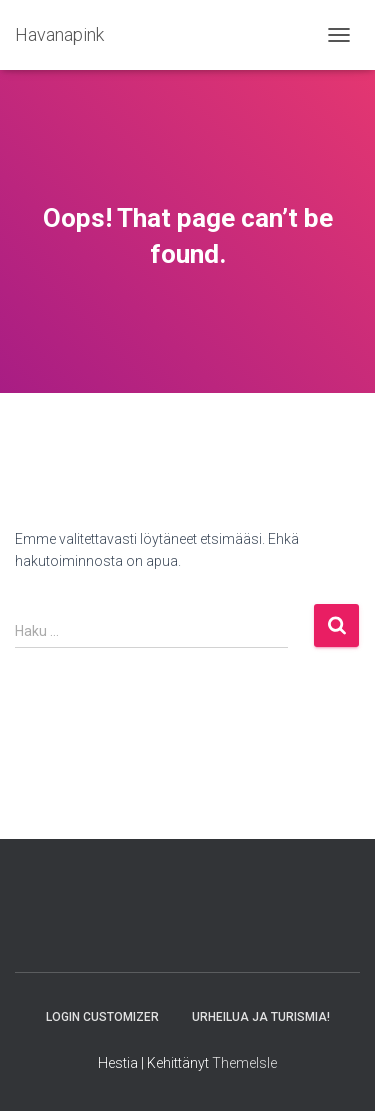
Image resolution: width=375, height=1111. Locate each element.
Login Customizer (102, 1017)
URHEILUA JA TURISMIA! (261, 1017)
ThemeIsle (244, 1063)
